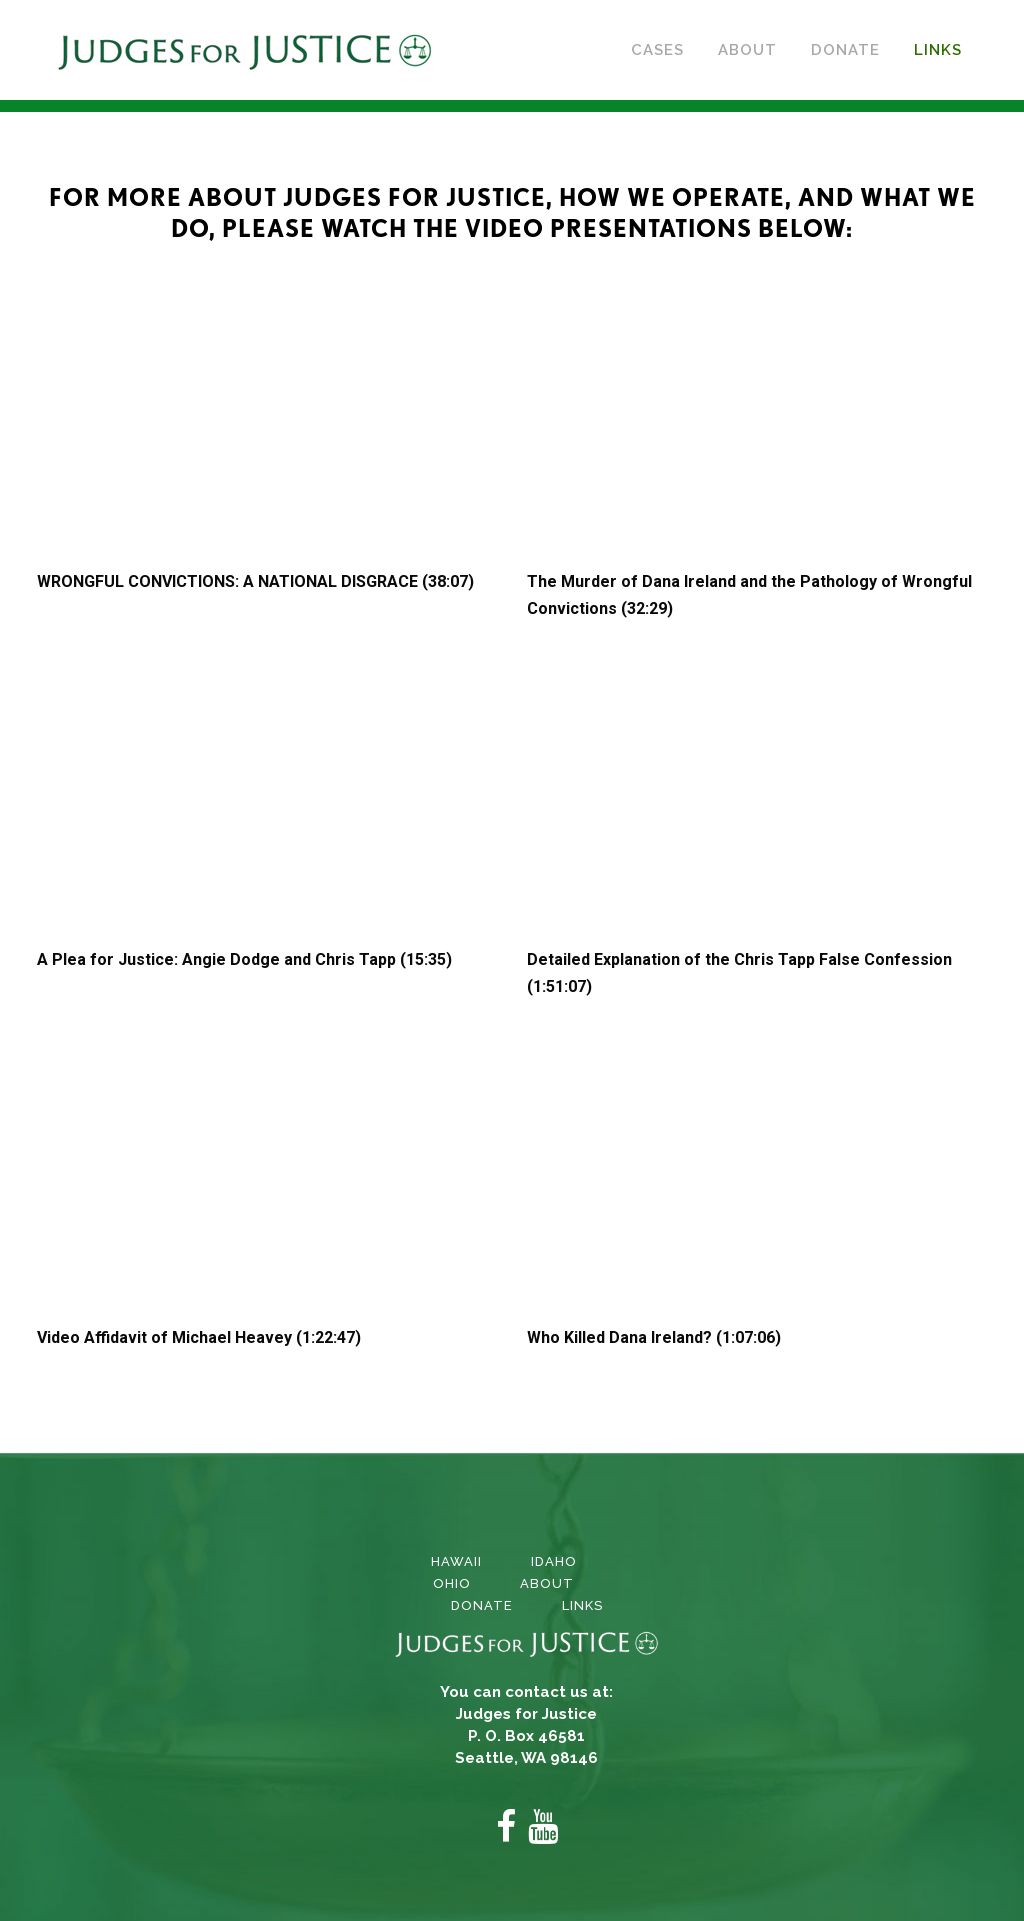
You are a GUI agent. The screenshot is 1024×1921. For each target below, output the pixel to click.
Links (582, 1605)
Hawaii (456, 1561)
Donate (482, 1605)
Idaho (554, 1561)
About (547, 1583)
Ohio (452, 1583)
